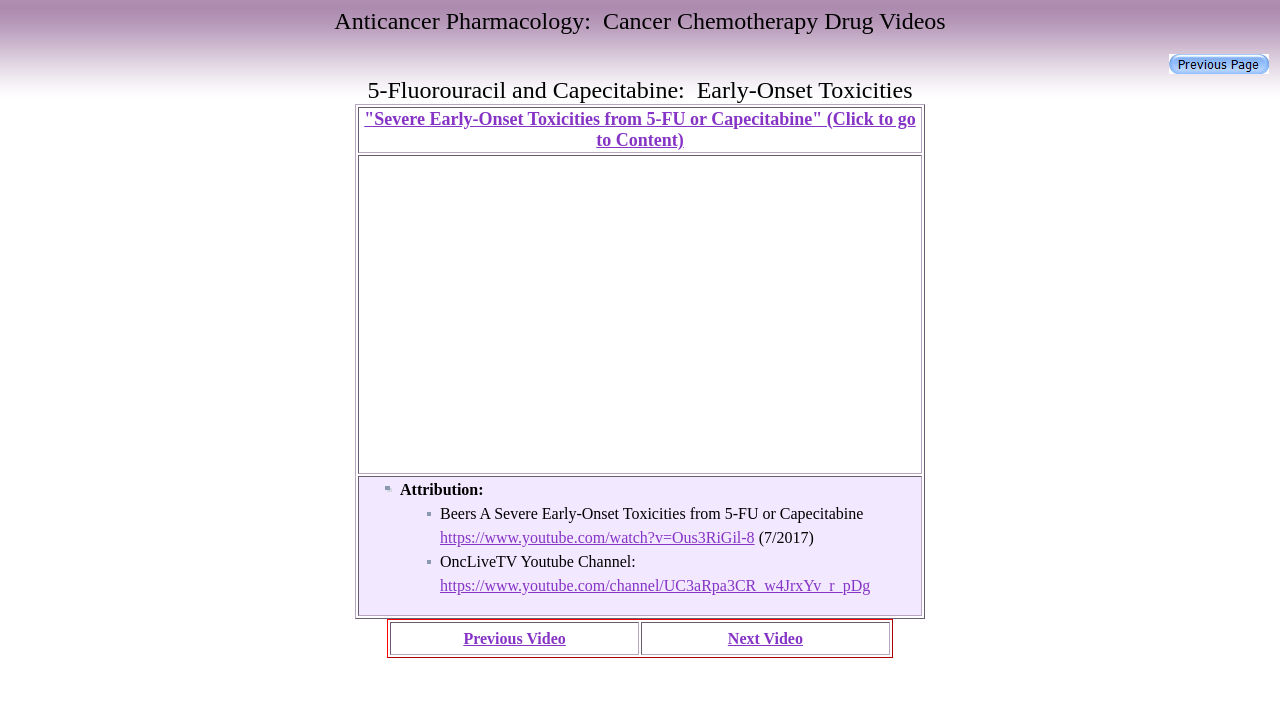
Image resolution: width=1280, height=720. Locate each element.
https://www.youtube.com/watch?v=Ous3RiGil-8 (597, 537)
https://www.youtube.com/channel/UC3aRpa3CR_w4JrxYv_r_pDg (655, 585)
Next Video (765, 638)
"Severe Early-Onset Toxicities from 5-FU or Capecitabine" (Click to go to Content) (639, 129)
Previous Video (514, 638)
